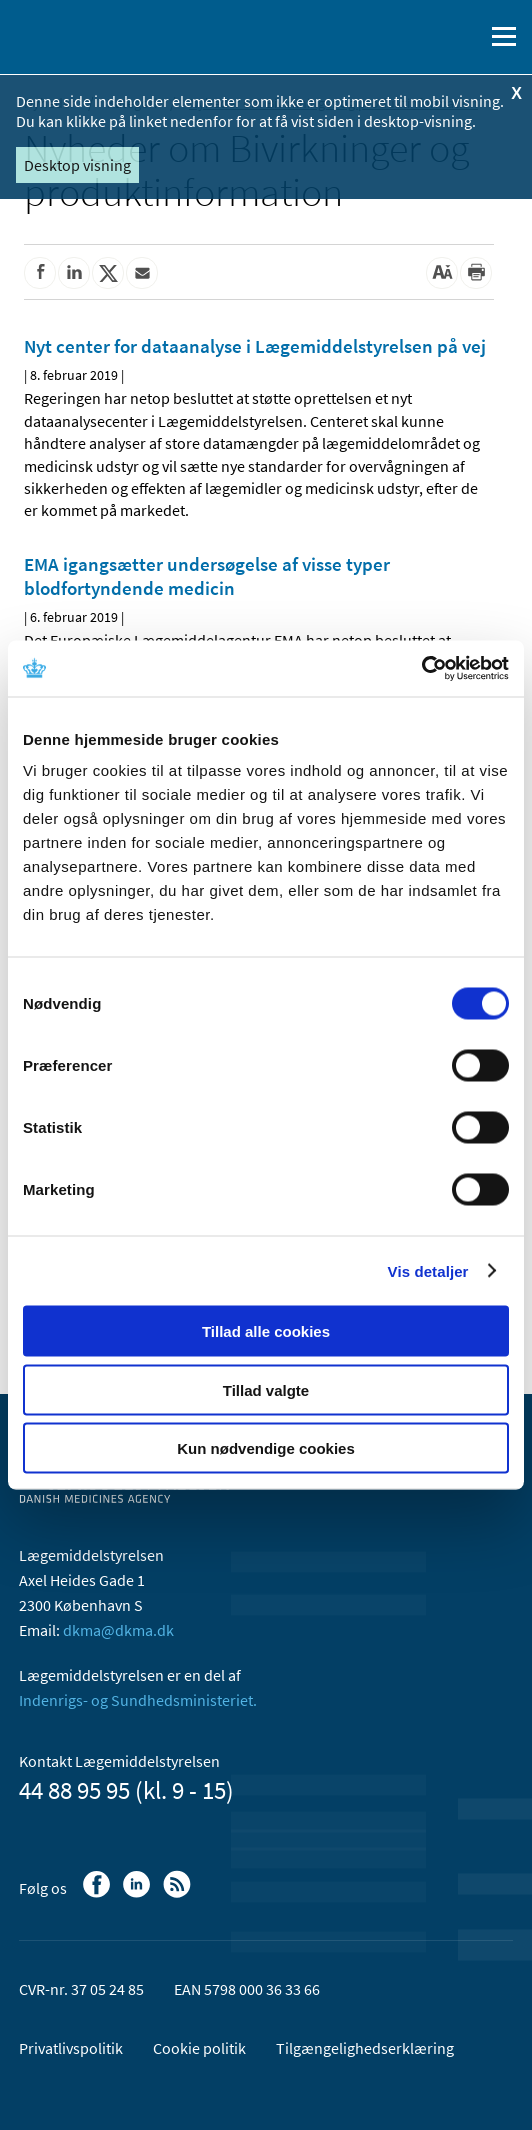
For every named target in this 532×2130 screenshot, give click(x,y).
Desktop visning (77, 165)
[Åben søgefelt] (464, 37)
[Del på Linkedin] (74, 273)
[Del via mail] (142, 273)
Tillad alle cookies (266, 1331)
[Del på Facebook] (40, 273)
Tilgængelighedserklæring (365, 2048)
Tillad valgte (266, 1389)
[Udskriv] (476, 273)
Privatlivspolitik (71, 2048)
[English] (417, 37)
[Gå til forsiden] (100, 35)
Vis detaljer (428, 1270)
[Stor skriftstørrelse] (442, 273)
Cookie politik (199, 2048)
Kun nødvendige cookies (266, 1448)
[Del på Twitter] (108, 273)
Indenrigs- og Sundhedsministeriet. (138, 1700)
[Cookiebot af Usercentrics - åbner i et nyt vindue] (421, 669)
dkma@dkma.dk (118, 1630)
